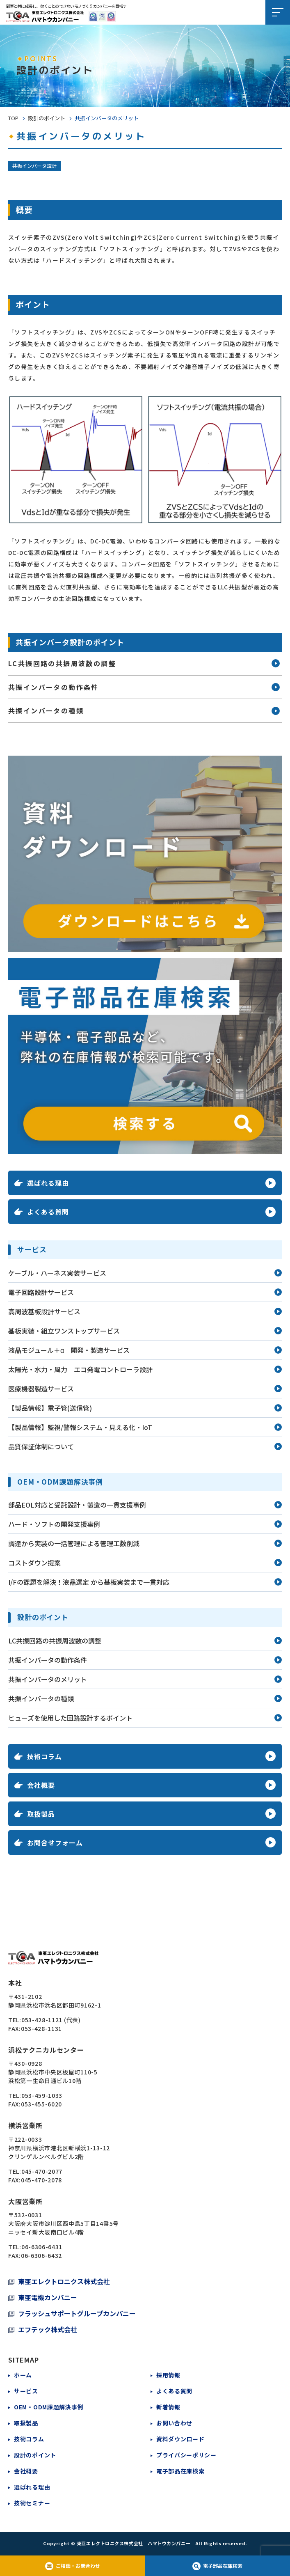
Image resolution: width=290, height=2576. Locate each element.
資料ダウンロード (180, 2439)
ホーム (23, 2375)
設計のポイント (46, 118)
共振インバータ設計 (34, 165)
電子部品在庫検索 (180, 2471)
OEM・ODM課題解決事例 (48, 2407)
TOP (13, 118)
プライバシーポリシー (186, 2455)
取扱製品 (26, 2423)
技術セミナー (32, 2503)
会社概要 (26, 2471)
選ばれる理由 (32, 2487)
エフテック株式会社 (47, 2329)
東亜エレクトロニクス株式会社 (64, 2281)
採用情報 (168, 2375)
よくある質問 (174, 2391)
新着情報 (168, 2407)
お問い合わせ (174, 2423)
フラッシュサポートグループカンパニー (77, 2313)
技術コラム (29, 2439)
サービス (26, 2391)
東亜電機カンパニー (47, 2297)
